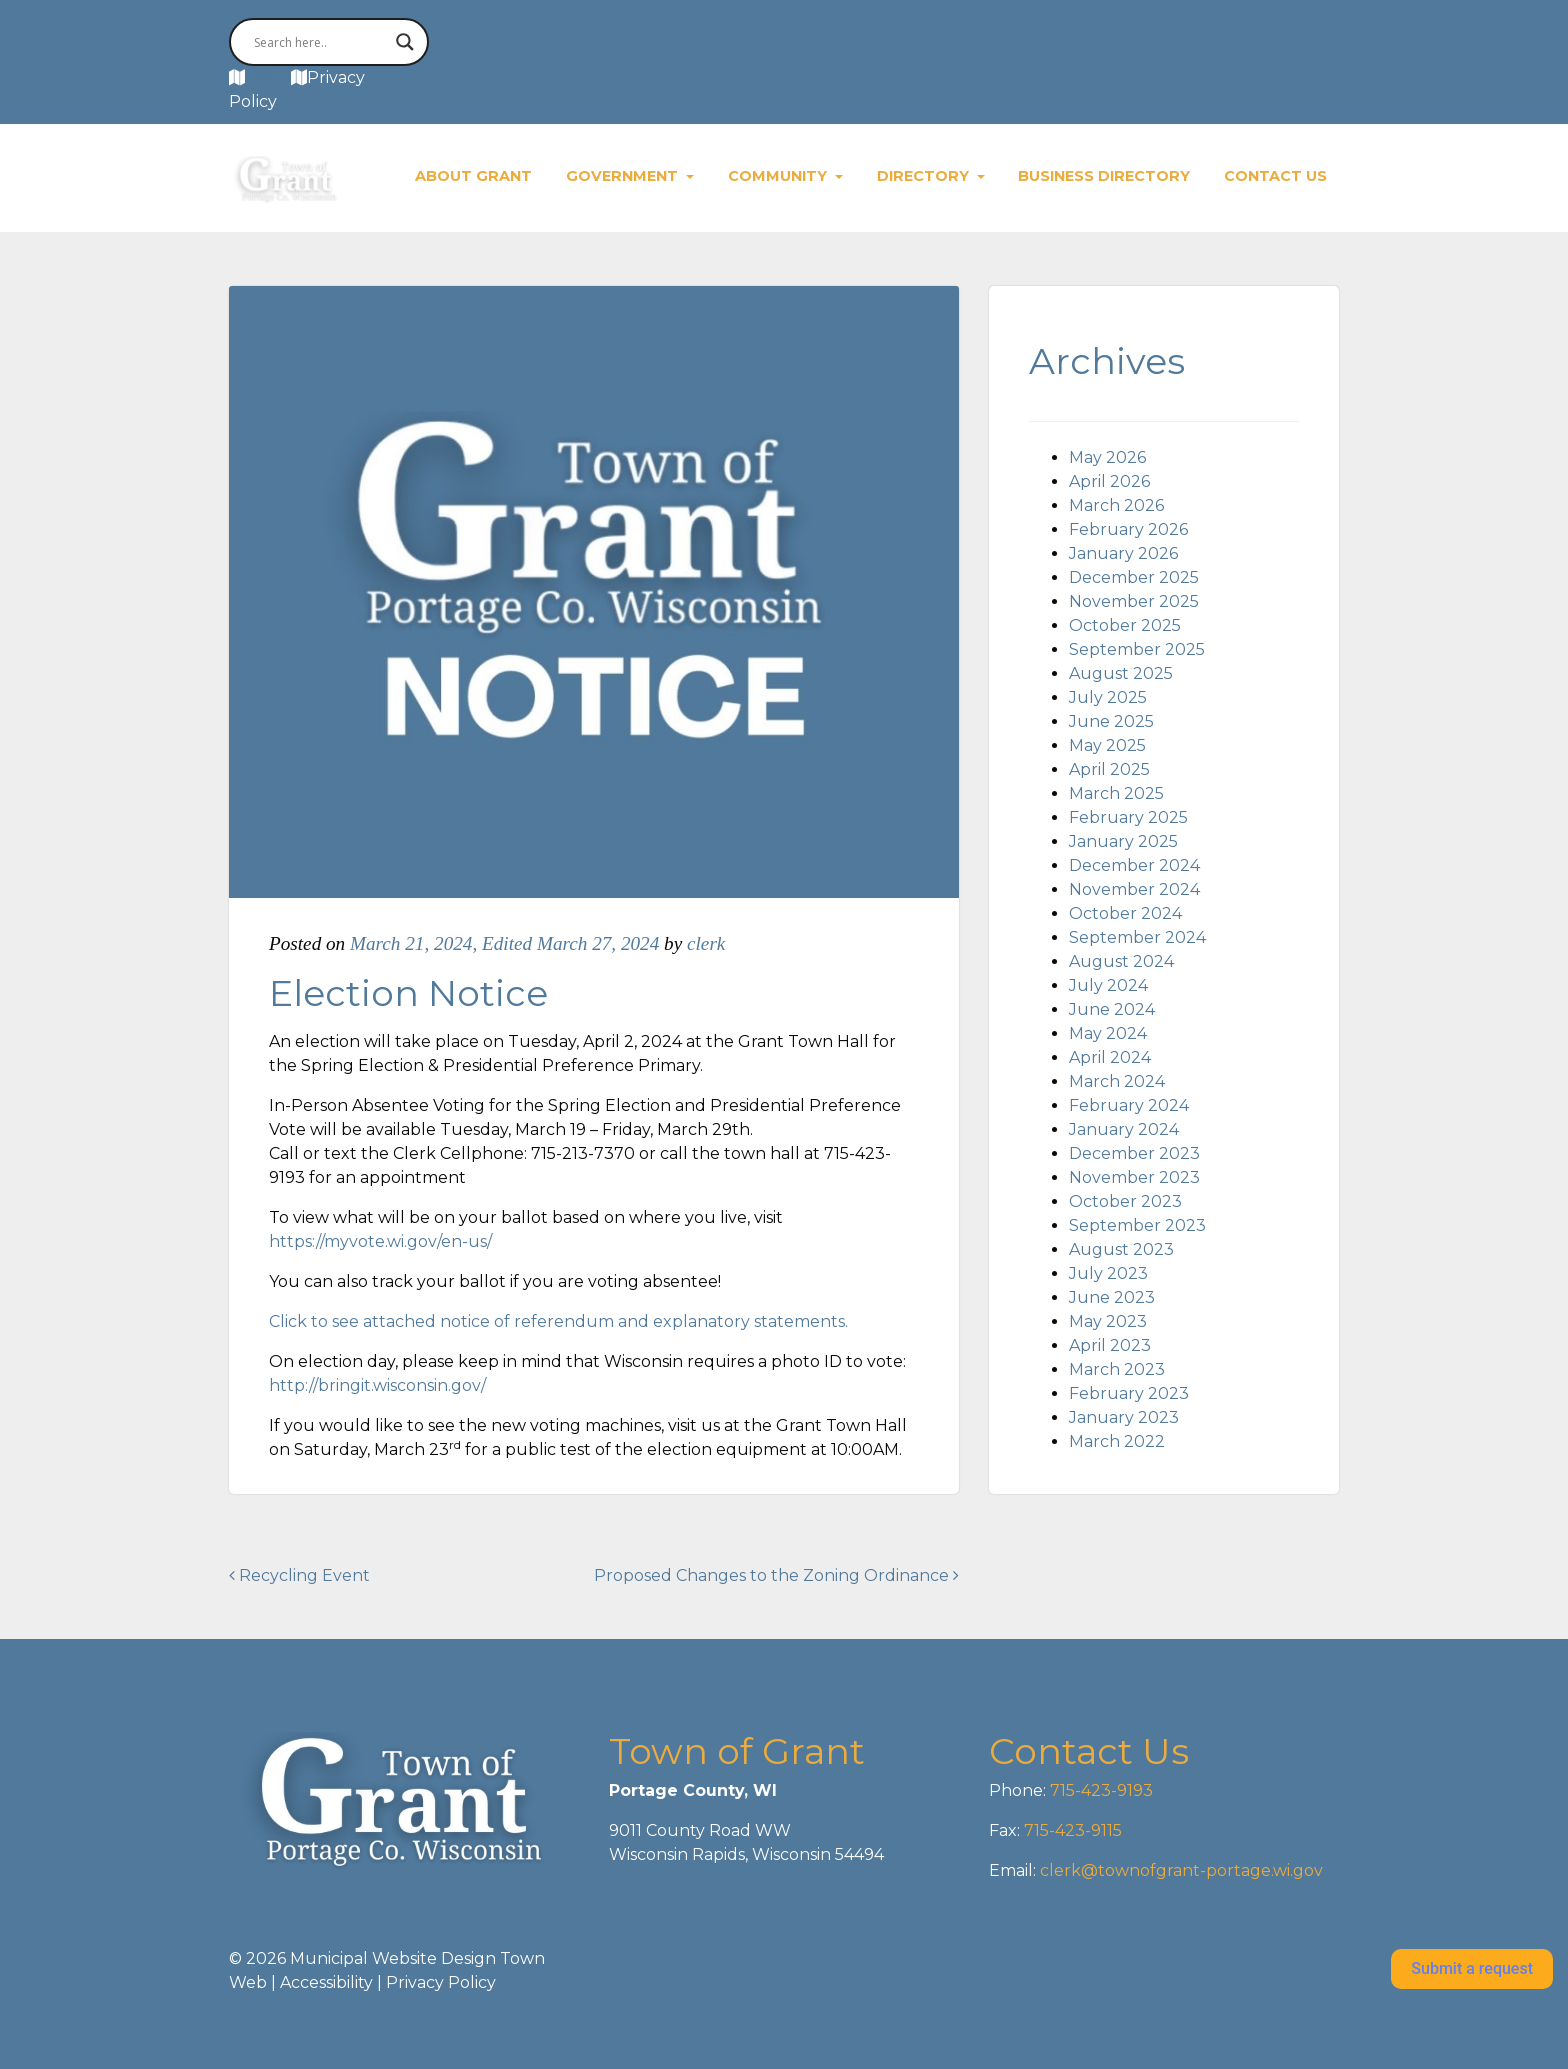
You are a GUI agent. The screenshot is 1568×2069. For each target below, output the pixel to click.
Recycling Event (299, 1575)
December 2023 (1134, 1153)
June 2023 (1112, 1297)
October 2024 (1125, 913)
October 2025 (1125, 625)
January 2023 (1124, 1417)
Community (779, 176)
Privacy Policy (441, 1982)
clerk (706, 943)
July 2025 (1108, 697)
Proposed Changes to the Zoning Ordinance (776, 1575)
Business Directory (1104, 176)
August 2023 (1121, 1249)
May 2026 (1107, 457)
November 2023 (1134, 1177)
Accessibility (326, 1982)
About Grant (473, 176)
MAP (268, 77)
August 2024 (1121, 961)
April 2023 (1110, 1345)
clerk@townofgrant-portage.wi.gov (1179, 1870)
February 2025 (1128, 817)
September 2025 (1137, 649)
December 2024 (1134, 865)
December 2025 (1134, 577)
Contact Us (1275, 176)
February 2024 (1129, 1105)
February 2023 (1129, 1393)
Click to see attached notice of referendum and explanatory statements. (558, 1321)
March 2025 (1116, 793)
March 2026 (1116, 505)
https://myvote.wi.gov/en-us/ (380, 1241)
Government (624, 176)
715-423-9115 (1073, 1830)
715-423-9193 (1099, 1790)
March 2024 (1117, 1081)
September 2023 (1137, 1225)
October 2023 (1125, 1201)
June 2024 (1112, 1009)
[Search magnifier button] (405, 42)
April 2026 (1109, 481)
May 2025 (1107, 745)
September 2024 (1137, 937)
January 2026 (1123, 553)
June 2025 (1111, 721)
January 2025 (1123, 841)
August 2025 (1121, 673)
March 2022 (1117, 1441)
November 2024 (1134, 889)
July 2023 (1108, 1273)
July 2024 (1108, 985)
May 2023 (1108, 1321)
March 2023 (1117, 1369)
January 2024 (1124, 1129)
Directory (925, 176)
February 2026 (1128, 529)
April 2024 (1110, 1057)
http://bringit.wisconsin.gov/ (377, 1385)
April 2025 (1109, 769)
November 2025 (1134, 601)
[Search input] (320, 42)
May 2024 (1108, 1033)
